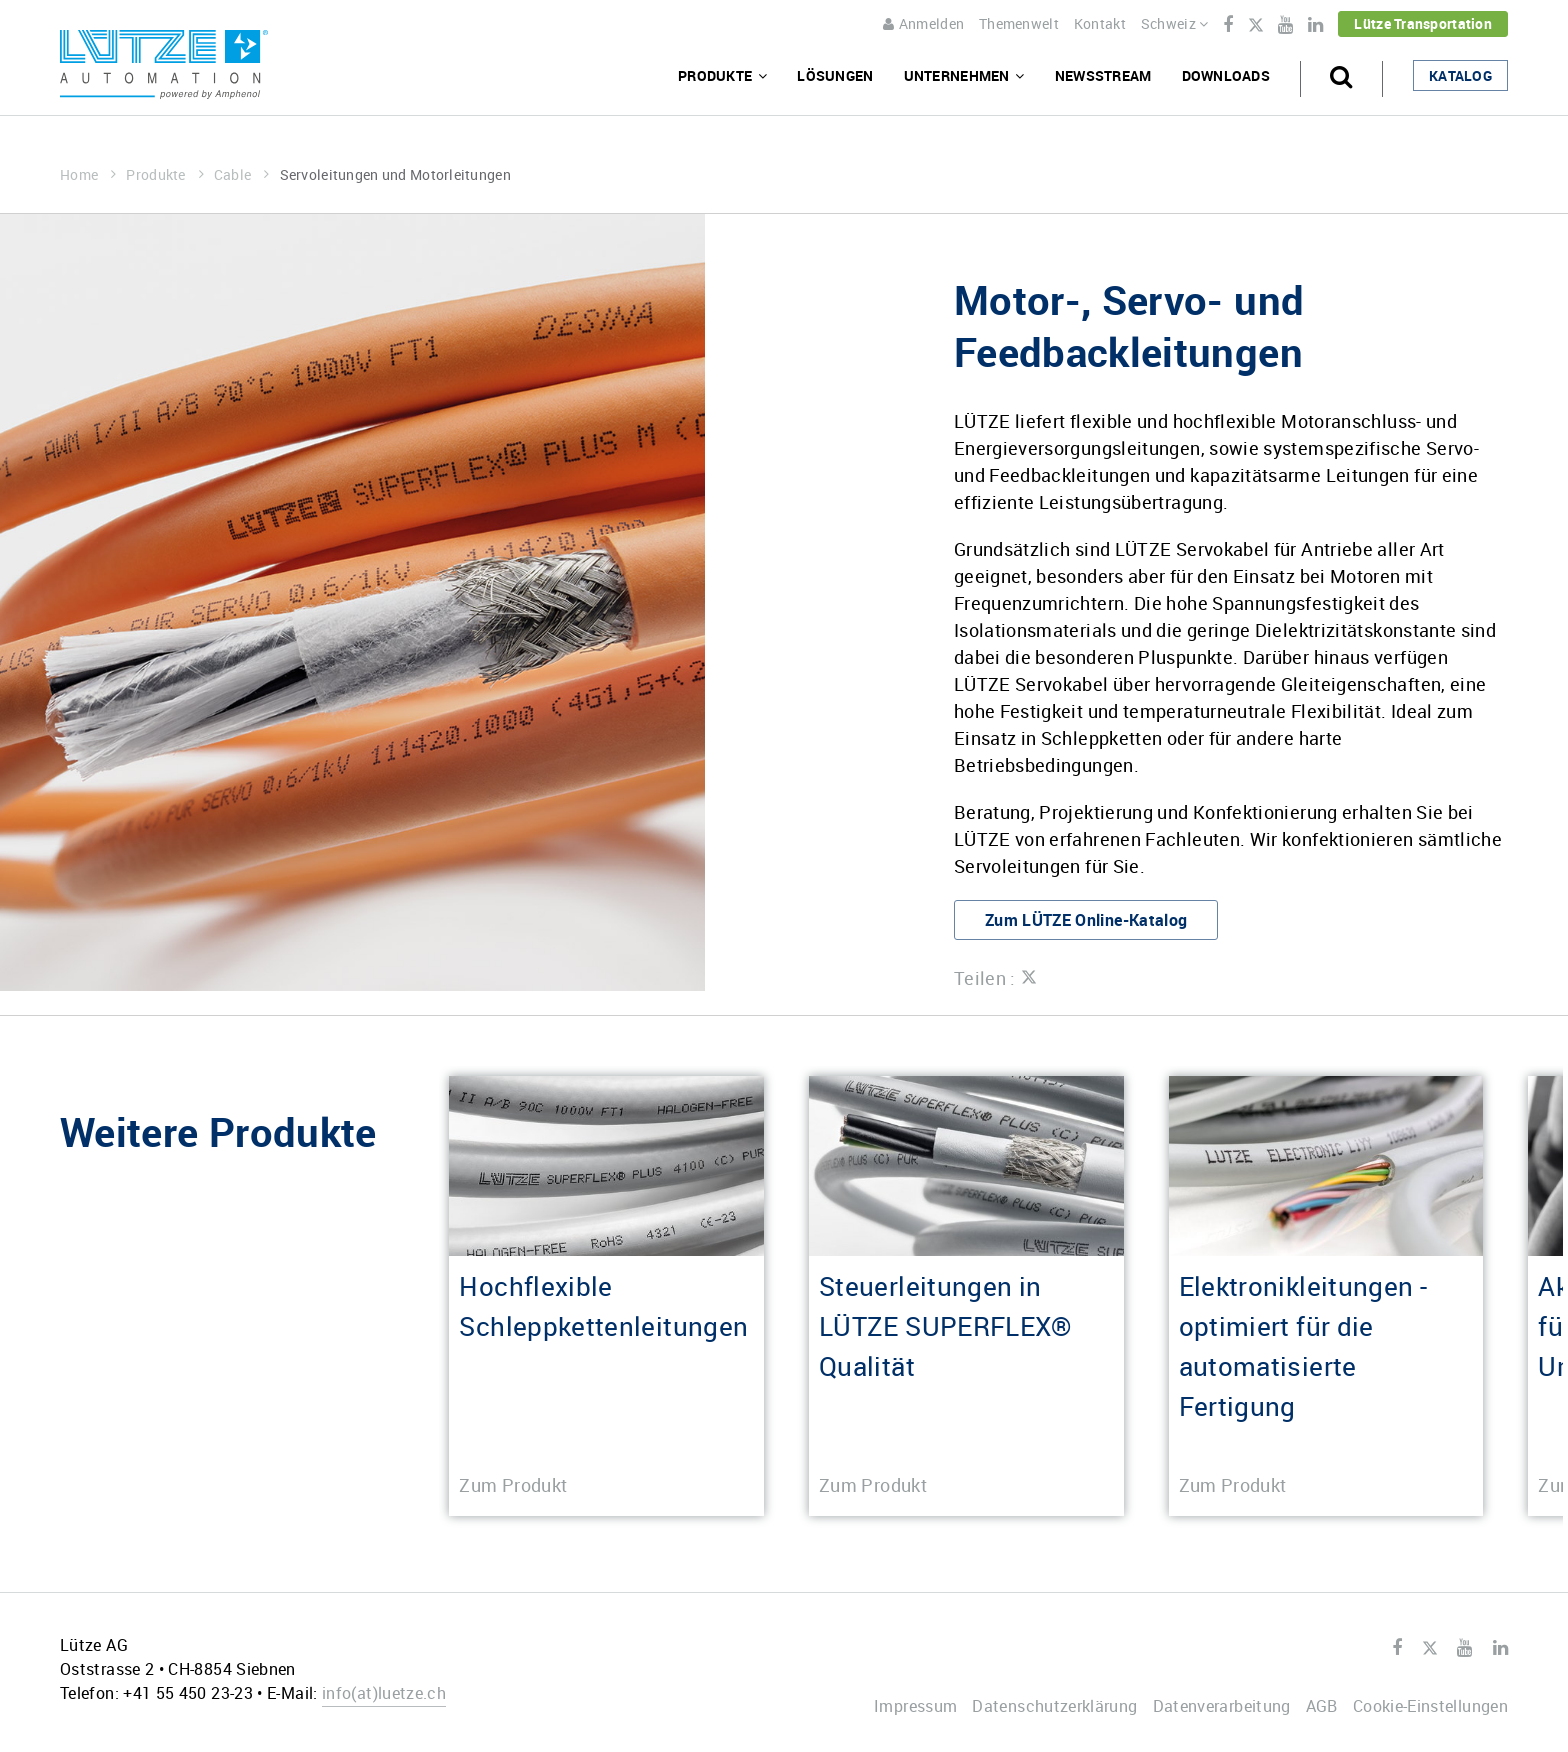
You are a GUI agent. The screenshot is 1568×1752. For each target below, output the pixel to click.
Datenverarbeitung (1222, 1706)
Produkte (165, 174)
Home (88, 174)
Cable (242, 174)
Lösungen (835, 75)
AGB (1322, 1706)
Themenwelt (1019, 23)
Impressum (915, 1706)
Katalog (1460, 75)
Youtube (1285, 25)
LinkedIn (1315, 25)
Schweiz (1175, 23)
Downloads (1226, 75)
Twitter (1255, 26)
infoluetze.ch (384, 1693)
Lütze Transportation (1423, 23)
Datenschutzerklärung (1054, 1706)
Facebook (1228, 25)
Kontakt (1100, 23)
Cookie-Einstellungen (1430, 1706)
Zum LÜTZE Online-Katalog (1086, 920)
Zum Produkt (513, 1485)
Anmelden (924, 23)
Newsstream (1103, 75)
